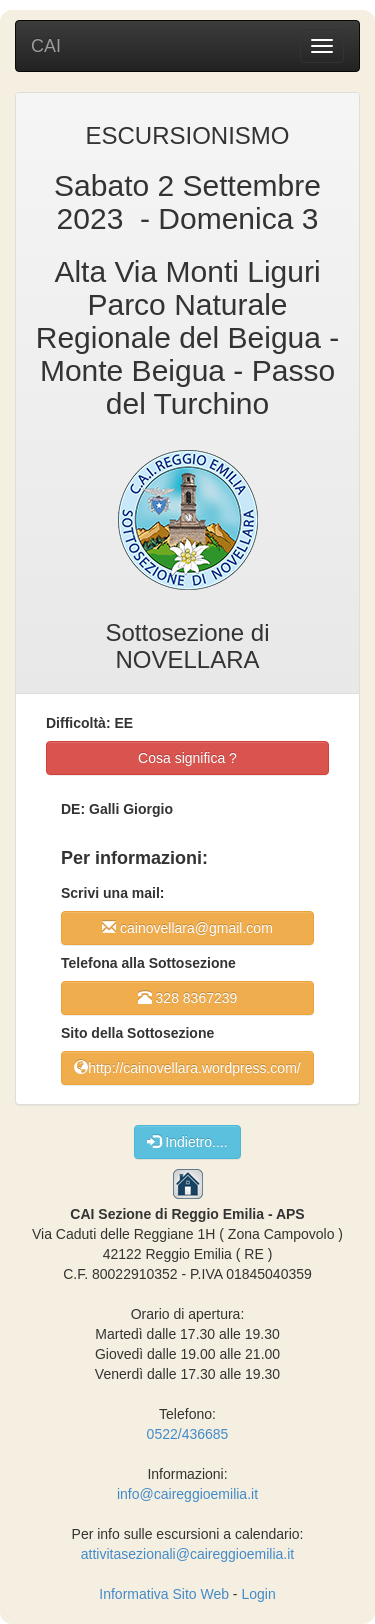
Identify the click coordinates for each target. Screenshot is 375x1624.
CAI (46, 46)
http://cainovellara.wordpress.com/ (187, 1067)
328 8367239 (188, 997)
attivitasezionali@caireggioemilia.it (187, 1554)
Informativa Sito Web (164, 1594)
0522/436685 (188, 1434)
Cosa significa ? (187, 758)
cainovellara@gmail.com (187, 927)
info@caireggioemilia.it (187, 1494)
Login (258, 1594)
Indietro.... (187, 1141)
